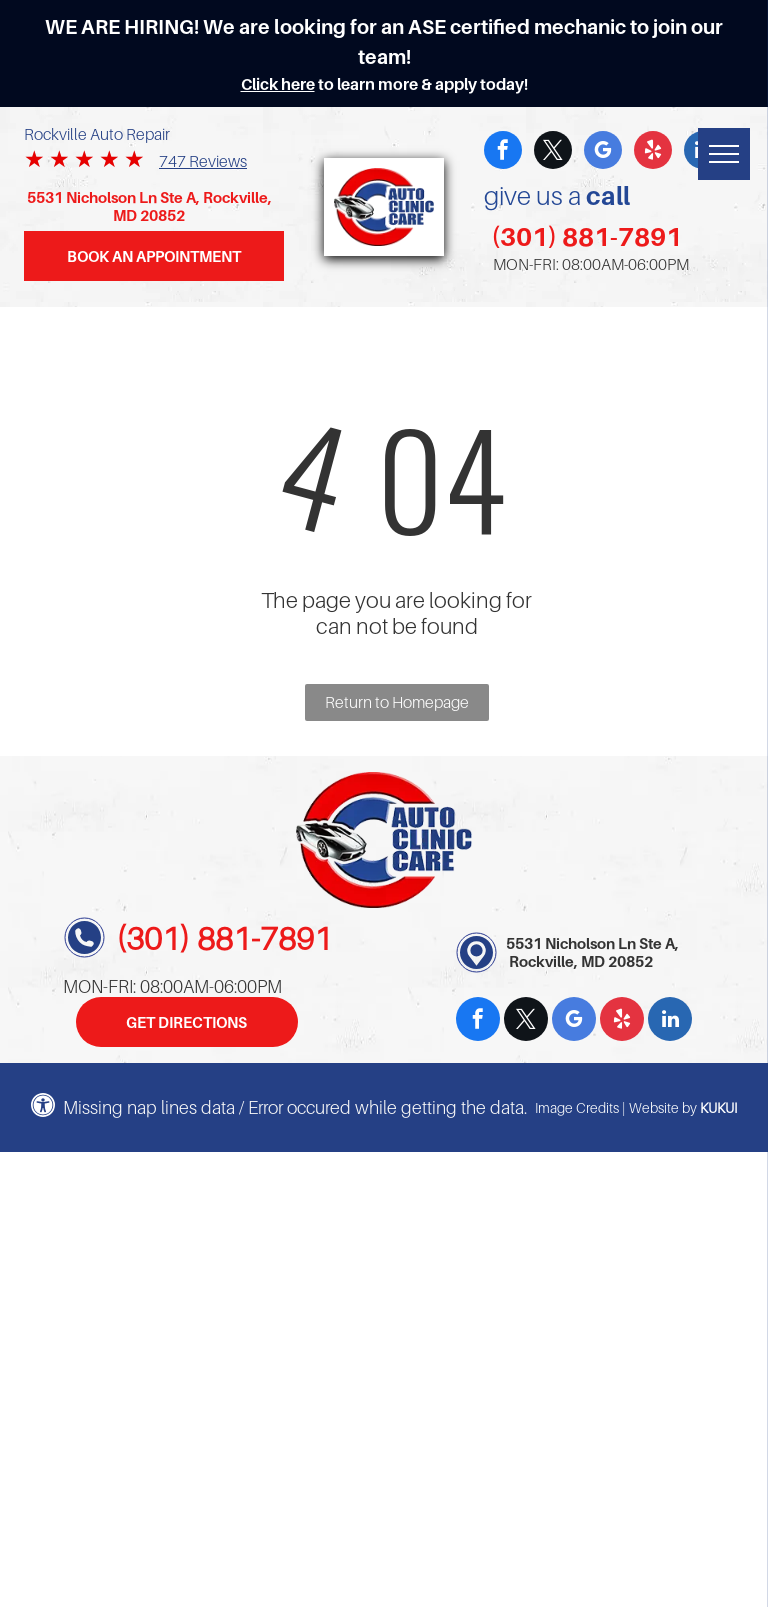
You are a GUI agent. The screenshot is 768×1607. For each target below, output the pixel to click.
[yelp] (653, 152)
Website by (663, 1107)
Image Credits (577, 1107)
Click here (278, 84)
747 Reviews (203, 161)
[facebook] (503, 152)
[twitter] (553, 152)
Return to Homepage (397, 702)
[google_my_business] (603, 152)
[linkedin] (670, 1021)
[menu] (724, 154)
